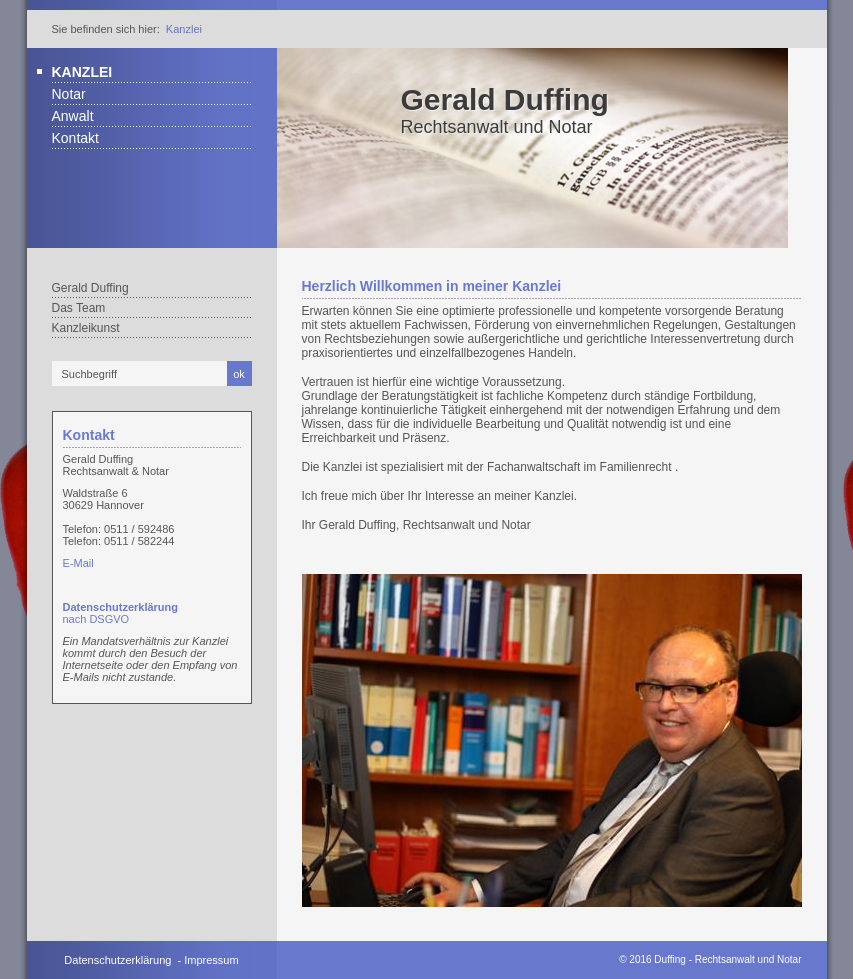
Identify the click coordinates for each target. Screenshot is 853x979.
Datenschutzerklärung (117, 960)
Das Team (79, 308)
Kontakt (75, 138)
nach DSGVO (121, 613)
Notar (69, 94)
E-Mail (78, 563)
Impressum (211, 960)
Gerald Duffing (505, 99)
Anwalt (73, 116)
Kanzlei (184, 29)
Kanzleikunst (86, 328)
